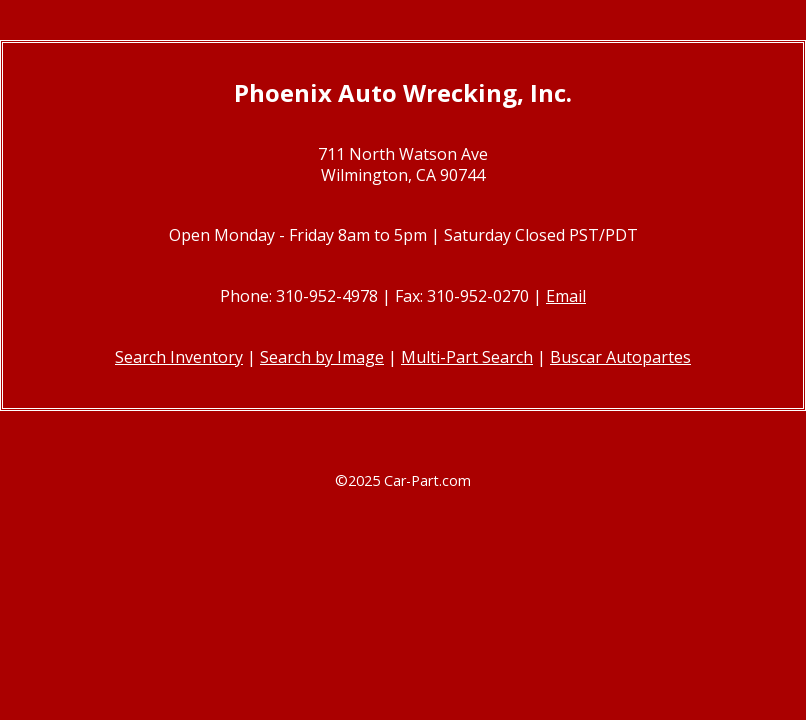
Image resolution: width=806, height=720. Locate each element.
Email (566, 296)
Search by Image (322, 357)
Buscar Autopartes (620, 357)
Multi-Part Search (467, 357)
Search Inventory (179, 357)
